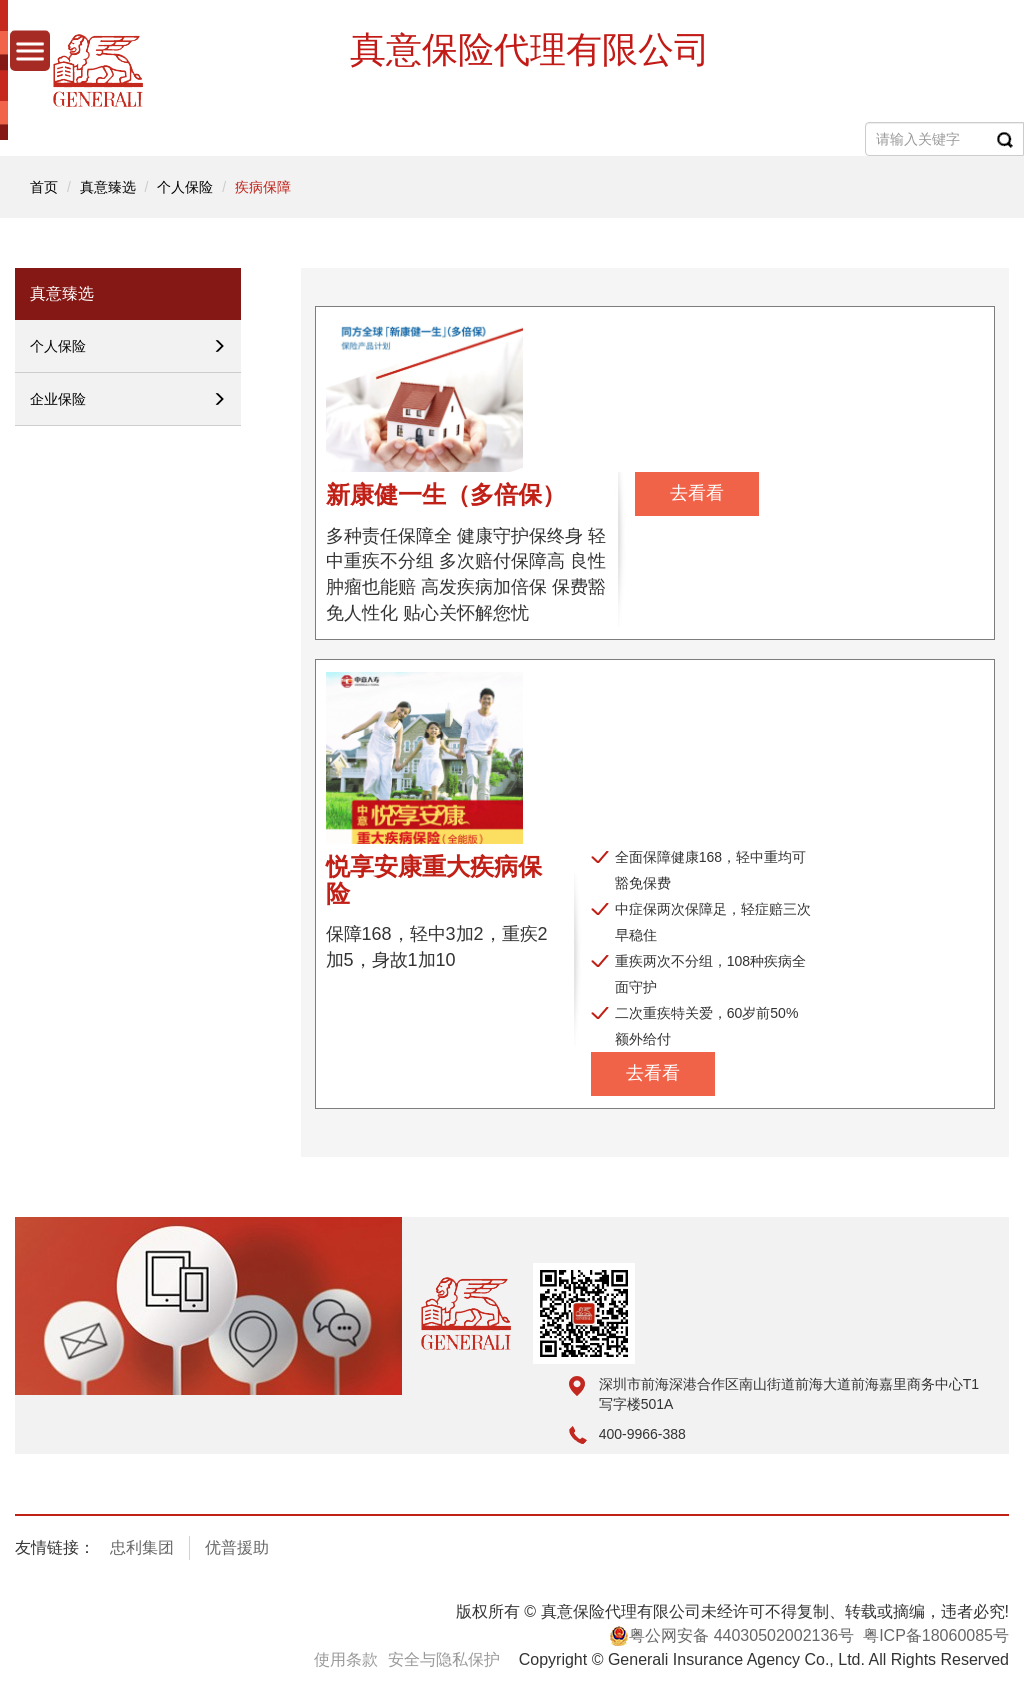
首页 (44, 187)
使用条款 (346, 1659)
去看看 (697, 493)
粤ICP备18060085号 (936, 1635)
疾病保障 (263, 187)
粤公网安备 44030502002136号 (731, 1636)
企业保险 (128, 399)
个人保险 (185, 187)
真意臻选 (108, 187)
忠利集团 (142, 1547)
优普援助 (237, 1547)
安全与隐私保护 (444, 1659)
